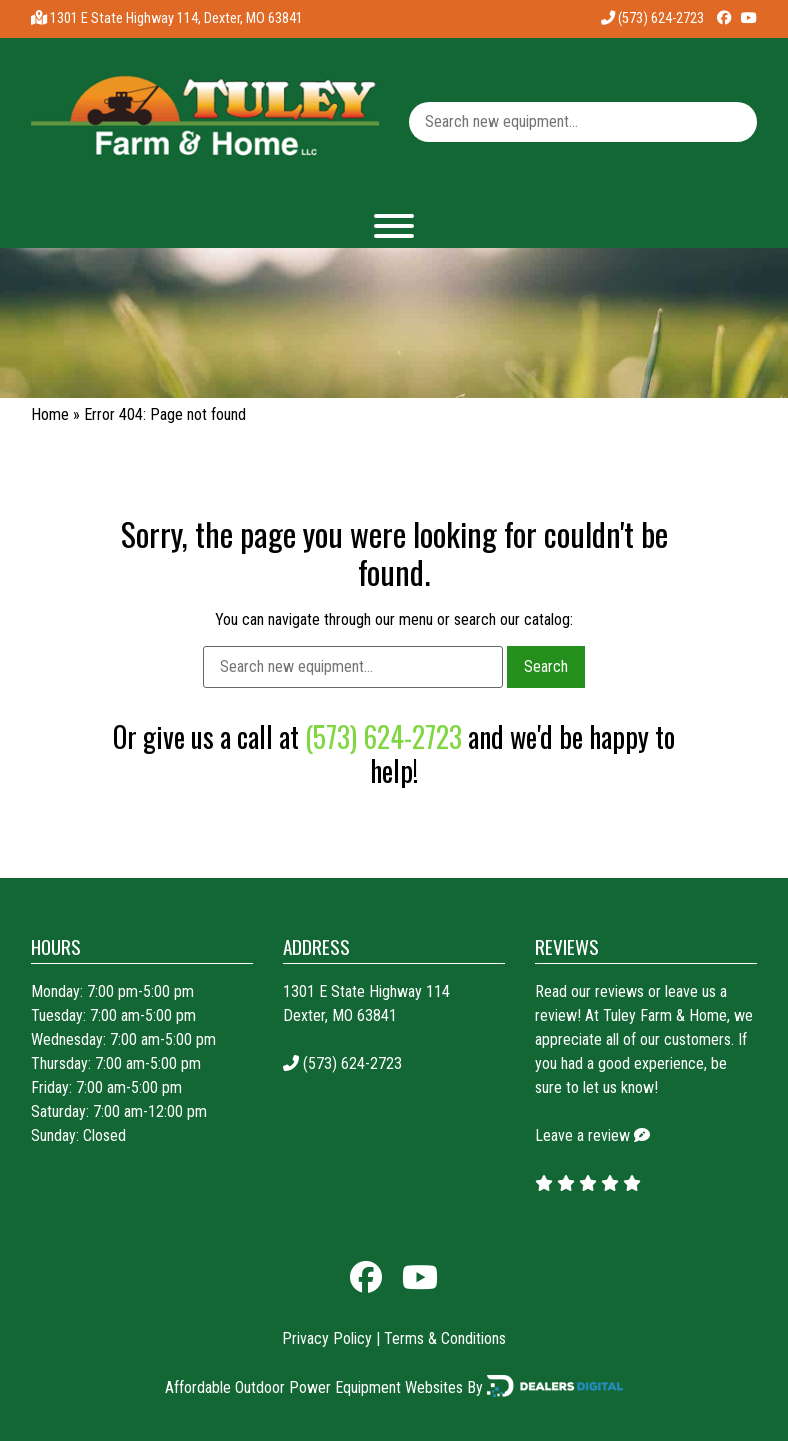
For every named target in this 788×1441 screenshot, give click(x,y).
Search (546, 666)
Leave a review (582, 1135)
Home (50, 414)
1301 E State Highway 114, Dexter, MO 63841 (176, 18)
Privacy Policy (327, 1338)
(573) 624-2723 (652, 18)
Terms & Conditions (445, 1338)
